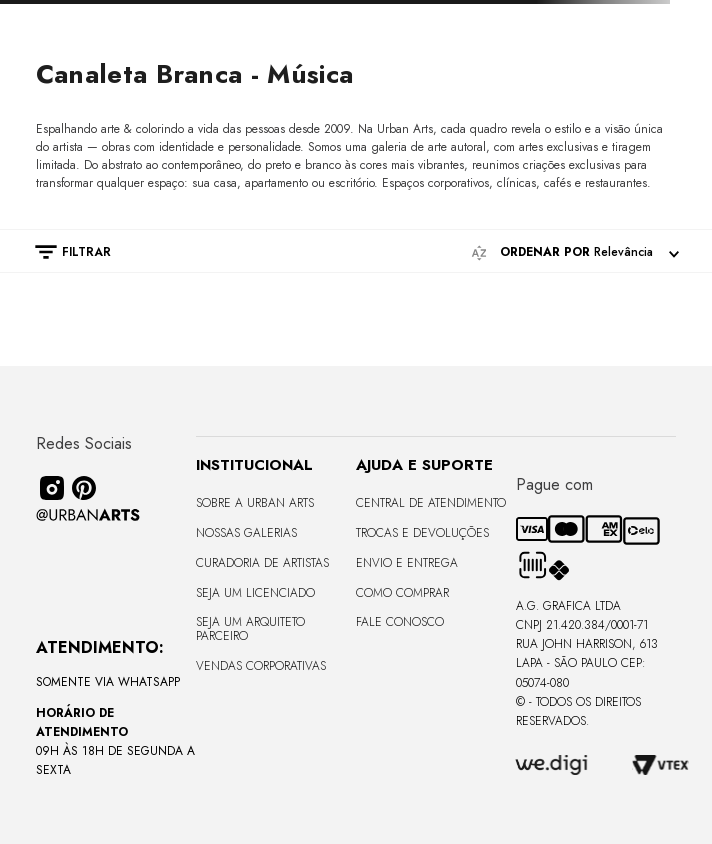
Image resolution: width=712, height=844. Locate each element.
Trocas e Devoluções (422, 533)
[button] (63, 252)
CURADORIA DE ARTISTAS (262, 563)
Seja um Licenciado (255, 593)
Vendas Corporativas (261, 666)
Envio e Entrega (407, 563)
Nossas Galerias (246, 533)
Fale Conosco (400, 622)
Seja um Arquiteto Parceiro (250, 629)
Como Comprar (402, 593)
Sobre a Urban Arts (255, 503)
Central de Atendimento (431, 503)
